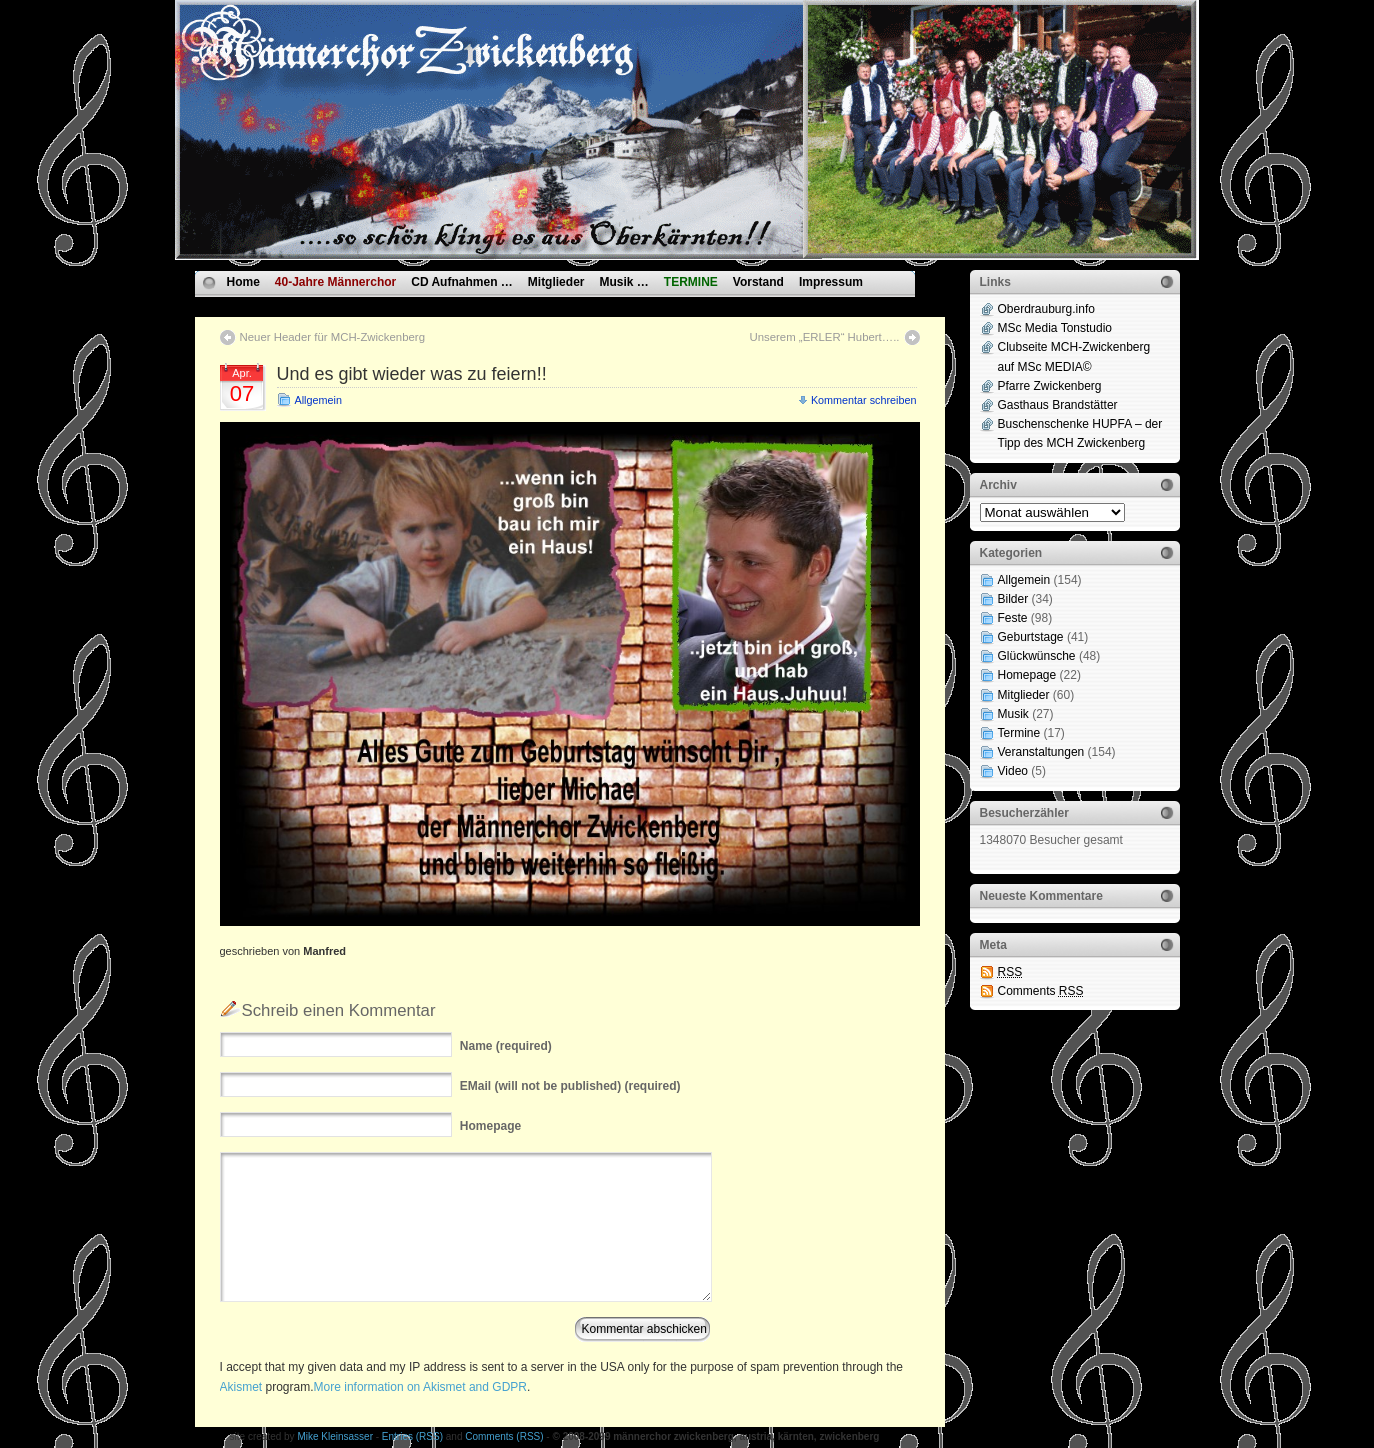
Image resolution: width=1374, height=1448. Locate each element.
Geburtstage (1031, 637)
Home (243, 282)
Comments (1041, 991)
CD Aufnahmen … (462, 282)
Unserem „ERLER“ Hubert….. (824, 337)
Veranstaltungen (1041, 752)
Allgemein (318, 400)
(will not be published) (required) (570, 1086)
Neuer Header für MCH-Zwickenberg (332, 337)
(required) (506, 1046)
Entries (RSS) (412, 1436)
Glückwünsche (1037, 656)
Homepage (1027, 675)
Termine (1019, 733)
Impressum (831, 282)
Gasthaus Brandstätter (1058, 405)
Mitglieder (556, 282)
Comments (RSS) (504, 1436)
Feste (1013, 618)
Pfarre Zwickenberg (1050, 386)
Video (1013, 771)
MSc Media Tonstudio (1055, 328)
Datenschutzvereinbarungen (307, 305)
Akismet (241, 1387)
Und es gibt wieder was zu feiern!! (412, 374)
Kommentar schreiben (864, 400)
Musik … (623, 282)
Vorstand (758, 282)
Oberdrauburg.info (1046, 309)
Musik (1013, 714)
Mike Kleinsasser (335, 1436)
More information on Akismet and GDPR (420, 1387)
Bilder (1013, 599)
